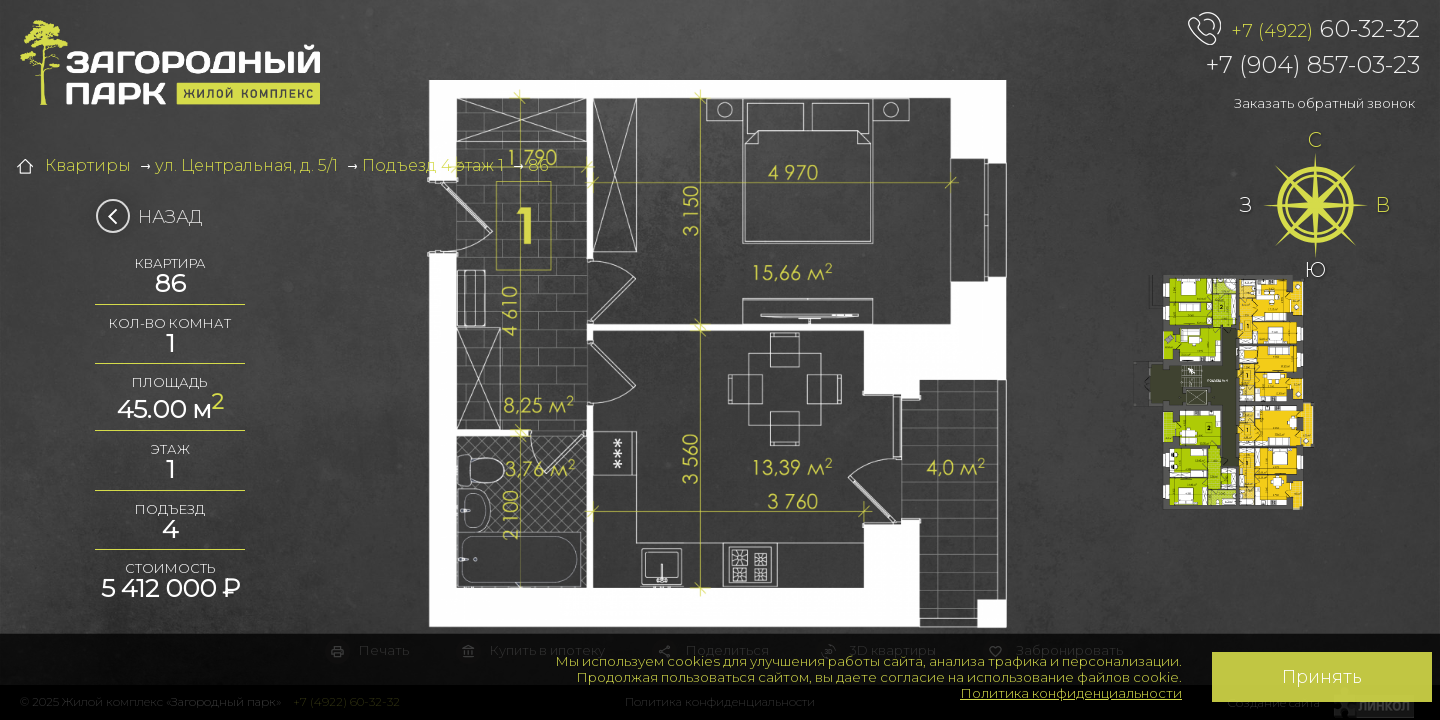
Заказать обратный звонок (1324, 103)
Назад (155, 217)
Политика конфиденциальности (1071, 693)
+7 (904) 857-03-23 (1313, 64)
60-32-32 (1325, 30)
